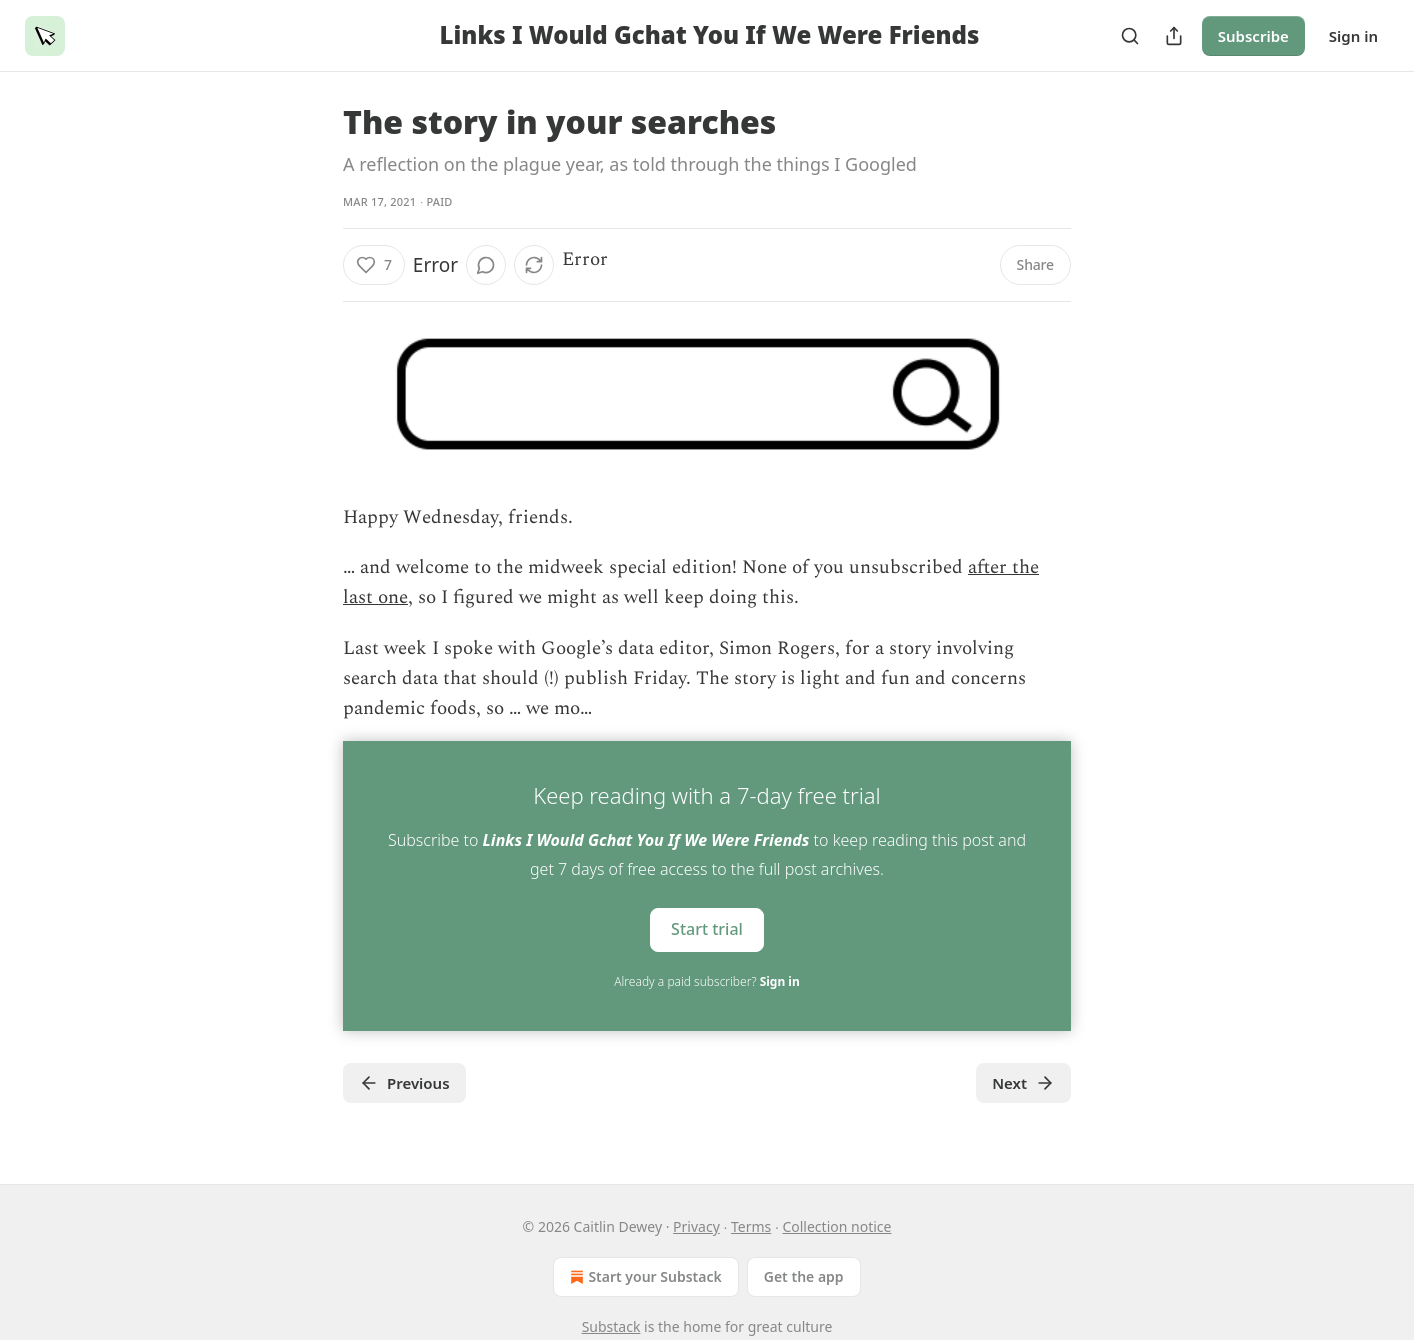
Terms (751, 1226)
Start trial (707, 929)
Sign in (1353, 36)
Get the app (804, 1276)
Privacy (696, 1226)
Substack (611, 1326)
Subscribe (1253, 36)
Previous (404, 1083)
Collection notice (836, 1226)
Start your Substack (643, 1277)
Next (1023, 1083)
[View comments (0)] (486, 265)
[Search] (1130, 36)
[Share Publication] (1174, 36)
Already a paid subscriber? (706, 981)
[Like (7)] (374, 265)
